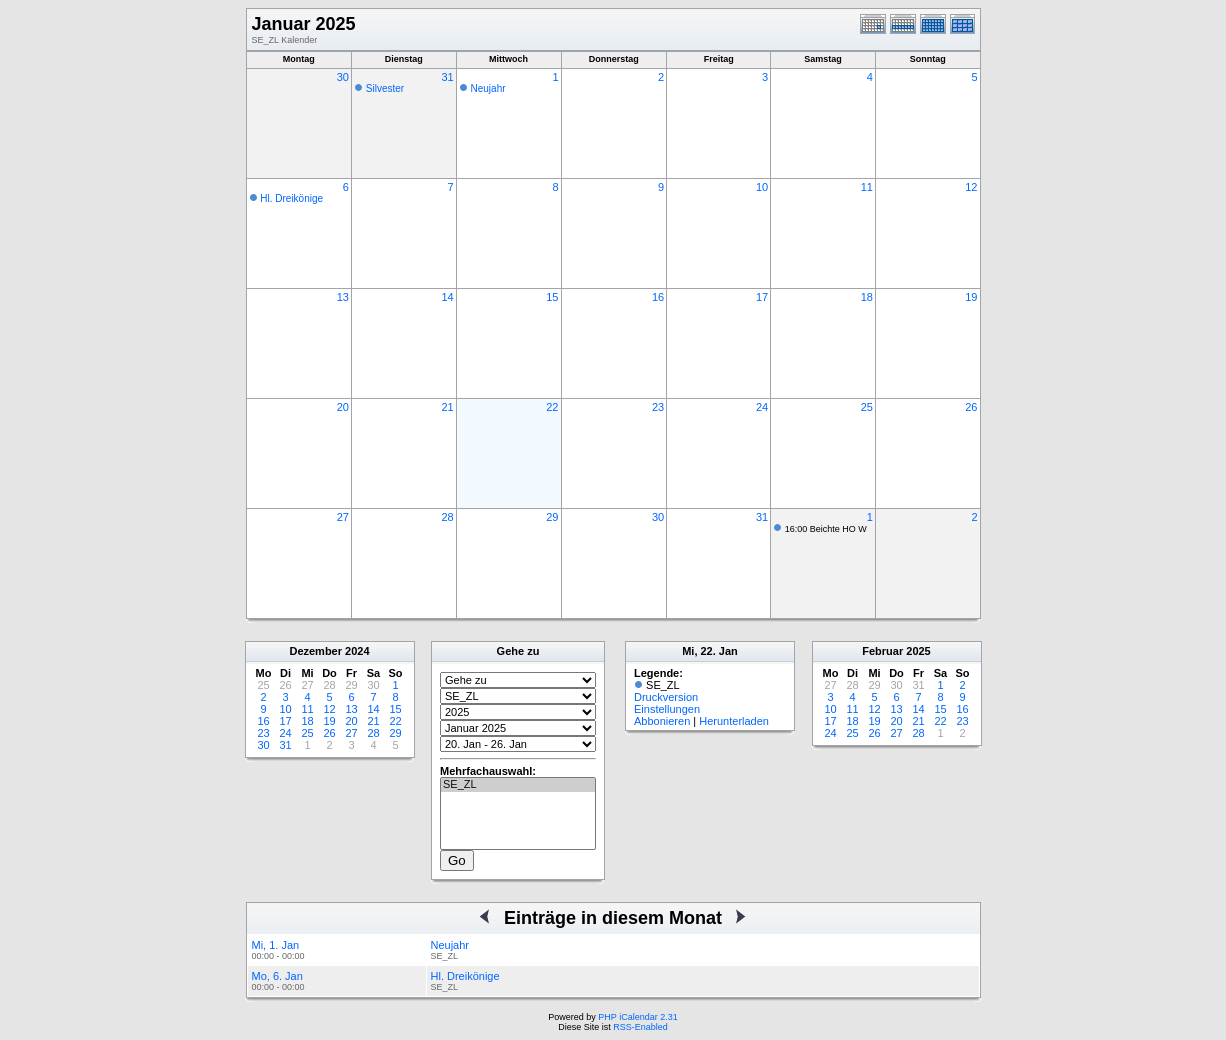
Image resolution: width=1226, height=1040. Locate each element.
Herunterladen (734, 721)
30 (343, 77)
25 (867, 407)
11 (867, 187)
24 (762, 407)
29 (552, 517)
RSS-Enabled (640, 1027)
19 (971, 297)
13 (343, 297)
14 (447, 297)
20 (343, 407)
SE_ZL (518, 785)
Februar (882, 651)
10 (762, 187)
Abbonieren (662, 721)
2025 (918, 651)
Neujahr (488, 88)
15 (552, 297)
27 (343, 517)
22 (552, 407)
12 (971, 187)
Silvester (385, 88)
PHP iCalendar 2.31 (637, 1017)
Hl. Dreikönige (291, 198)
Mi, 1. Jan (276, 945)
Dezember (315, 651)
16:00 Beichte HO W (826, 529)
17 (762, 297)
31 (447, 77)
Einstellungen (667, 709)
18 (867, 297)
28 (447, 517)
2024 (357, 651)
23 (658, 407)
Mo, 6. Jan (277, 976)
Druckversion (666, 697)
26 (971, 407)
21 (447, 407)
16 (658, 297)
